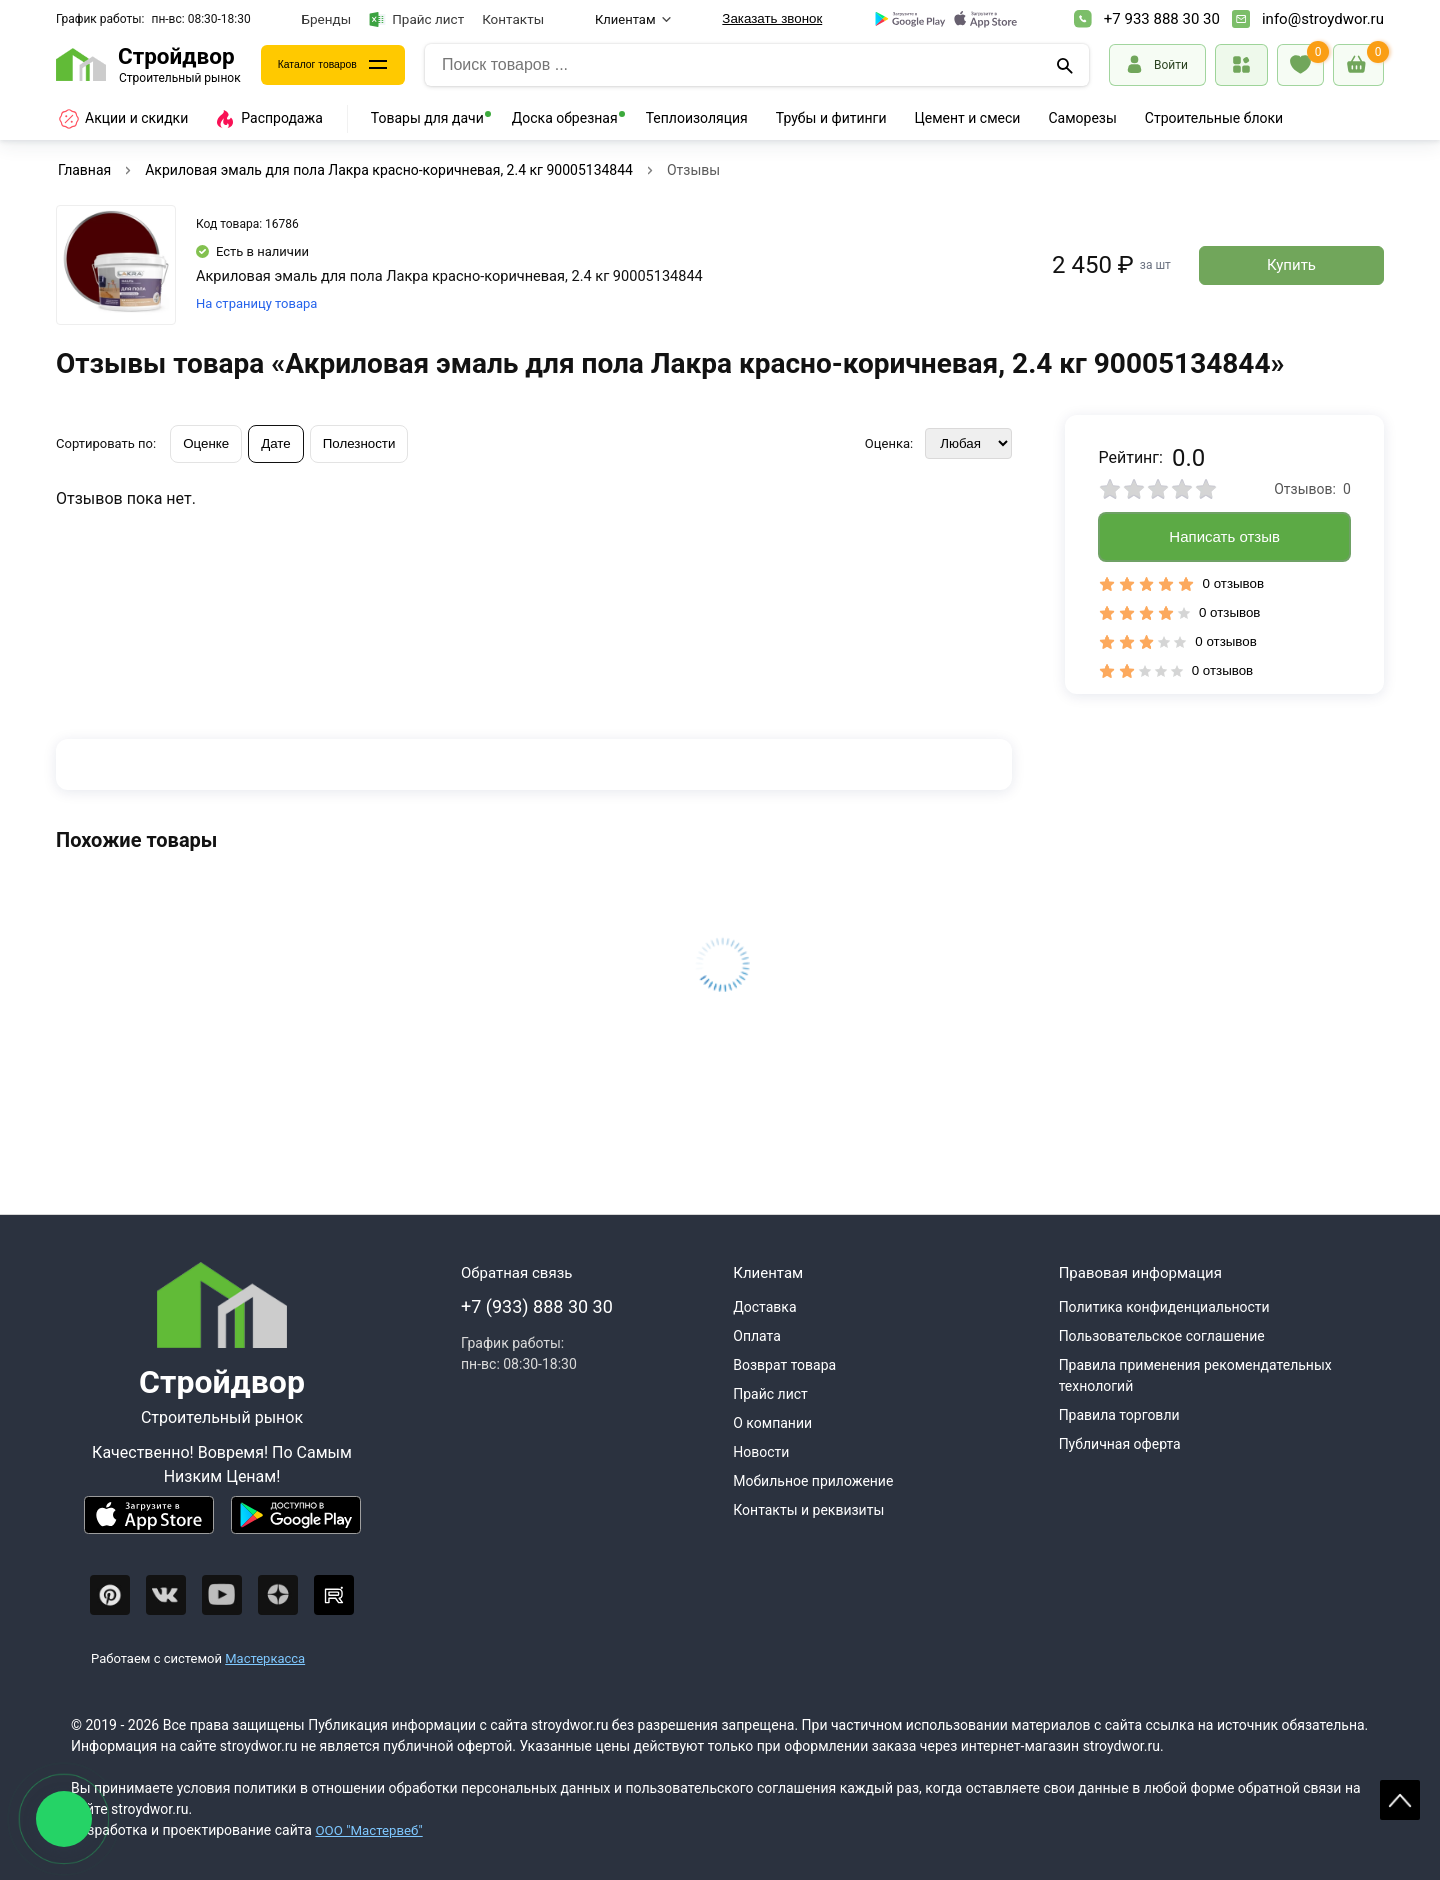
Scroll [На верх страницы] (1400, 1800)
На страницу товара (256, 303)
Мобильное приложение (813, 1481)
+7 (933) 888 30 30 (537, 1306)
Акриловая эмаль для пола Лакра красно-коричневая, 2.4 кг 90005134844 (389, 170)
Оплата (757, 1336)
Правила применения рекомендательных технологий (1195, 1375)
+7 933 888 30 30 (1162, 19)
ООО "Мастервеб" (371, 1830)
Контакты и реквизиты (808, 1510)
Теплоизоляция (697, 118)
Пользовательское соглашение (1162, 1336)
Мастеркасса (265, 1658)
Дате (276, 443)
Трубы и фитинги (831, 118)
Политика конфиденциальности (1164, 1307)
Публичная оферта (1120, 1444)
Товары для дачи (427, 118)
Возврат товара (784, 1365)
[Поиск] (1066, 65)
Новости (761, 1452)
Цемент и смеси (968, 118)
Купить (1291, 265)
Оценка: (889, 443)
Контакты (513, 19)
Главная (84, 170)
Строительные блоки (1214, 118)
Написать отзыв (1224, 536)
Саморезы (1082, 118)
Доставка (764, 1307)
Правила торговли (1119, 1415)
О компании (772, 1423)
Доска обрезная (565, 118)
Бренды (327, 19)
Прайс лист (416, 19)
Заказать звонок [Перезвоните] (772, 18)
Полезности (359, 443)
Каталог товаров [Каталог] (331, 65)
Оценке (206, 443)
